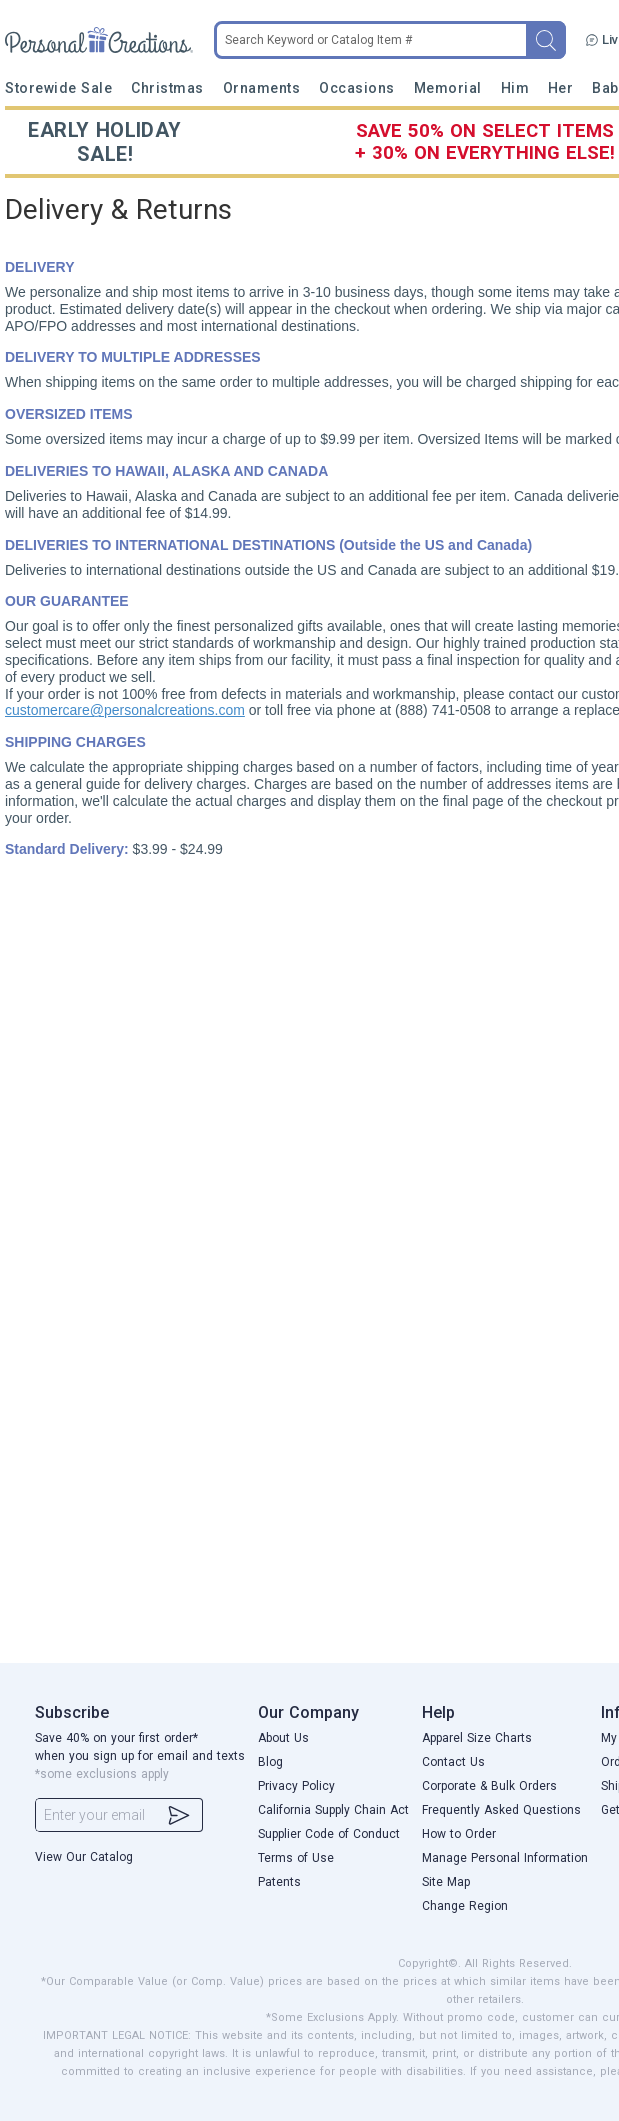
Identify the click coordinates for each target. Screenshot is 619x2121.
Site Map (446, 1882)
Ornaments (262, 88)
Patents (279, 1882)
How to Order (459, 1834)
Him (515, 88)
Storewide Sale (59, 88)
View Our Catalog (84, 1857)
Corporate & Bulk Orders (489, 1786)
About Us (283, 1738)
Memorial (448, 88)
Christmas (167, 88)
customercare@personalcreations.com (125, 710)
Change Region (465, 1906)
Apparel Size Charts (477, 1738)
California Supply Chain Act (333, 1810)
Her (561, 88)
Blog (270, 1762)
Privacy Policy (296, 1786)
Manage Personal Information (505, 1858)
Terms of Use (296, 1858)
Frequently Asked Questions (501, 1810)
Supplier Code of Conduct (329, 1834)
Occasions (357, 88)
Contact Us (453, 1762)
